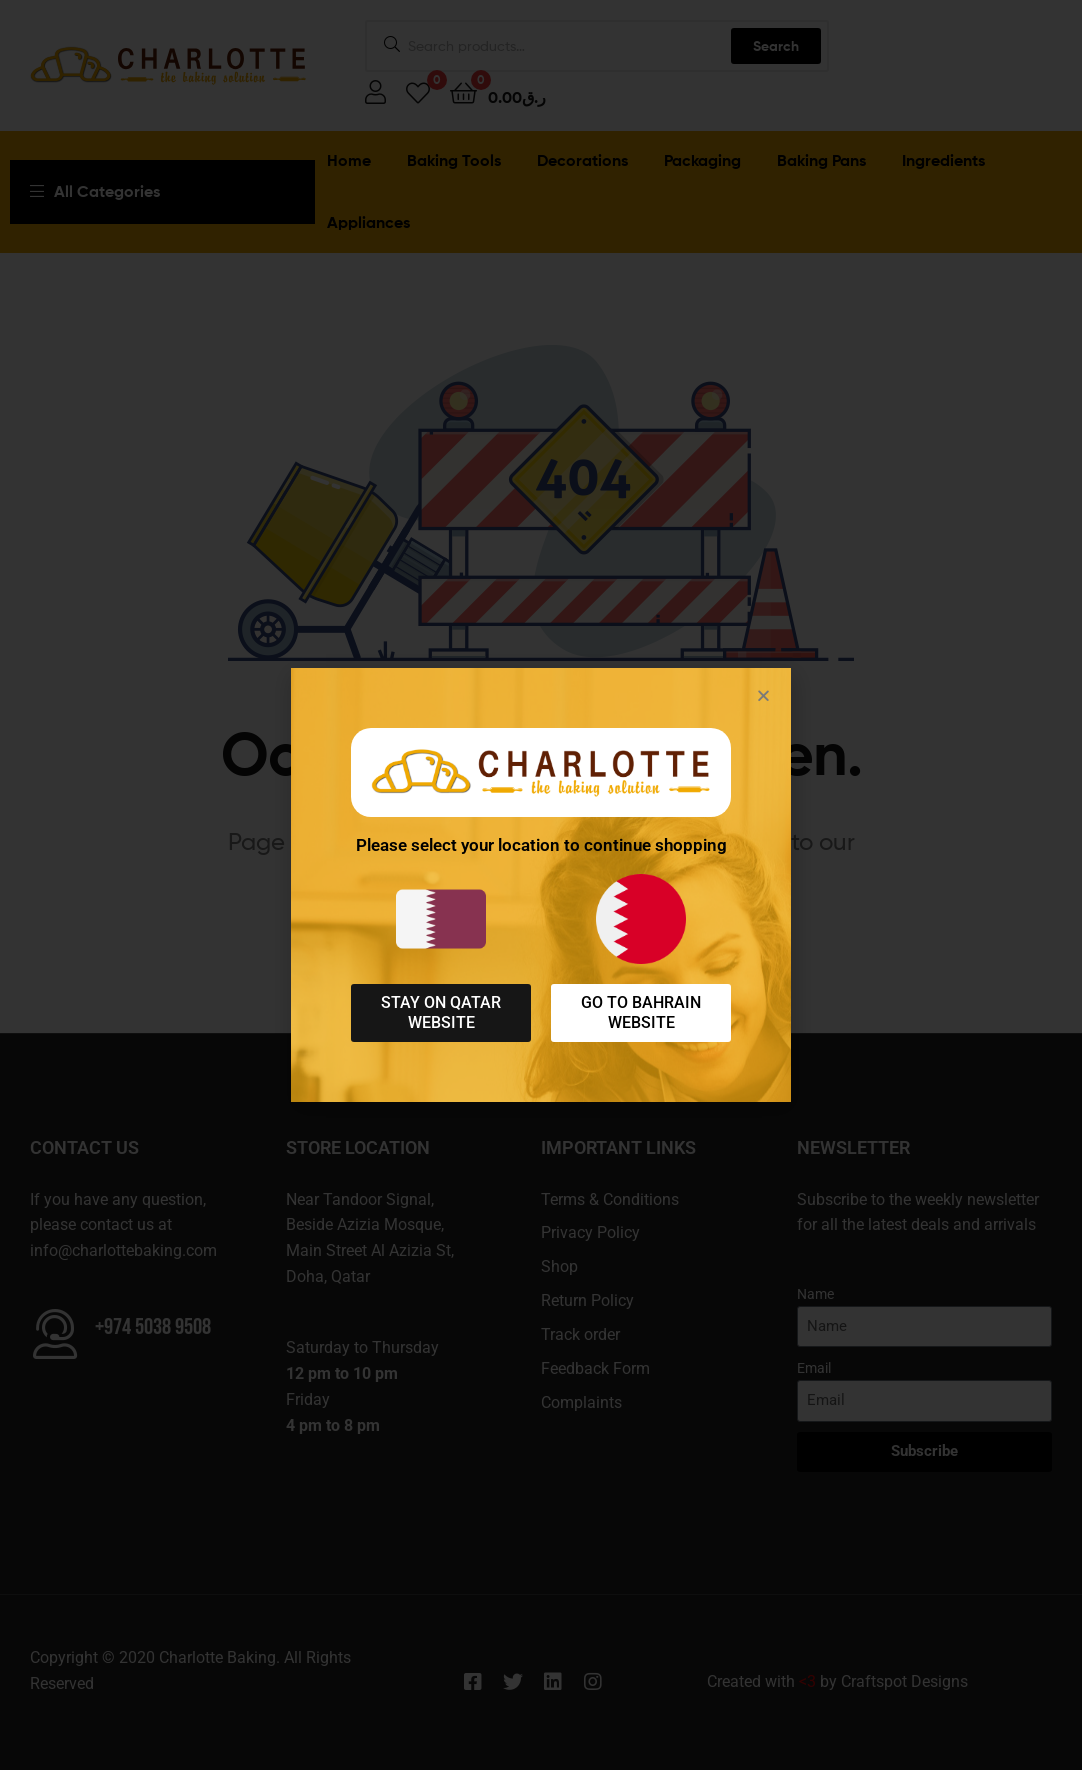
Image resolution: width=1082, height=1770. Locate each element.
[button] (763, 695)
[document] (541, 885)
